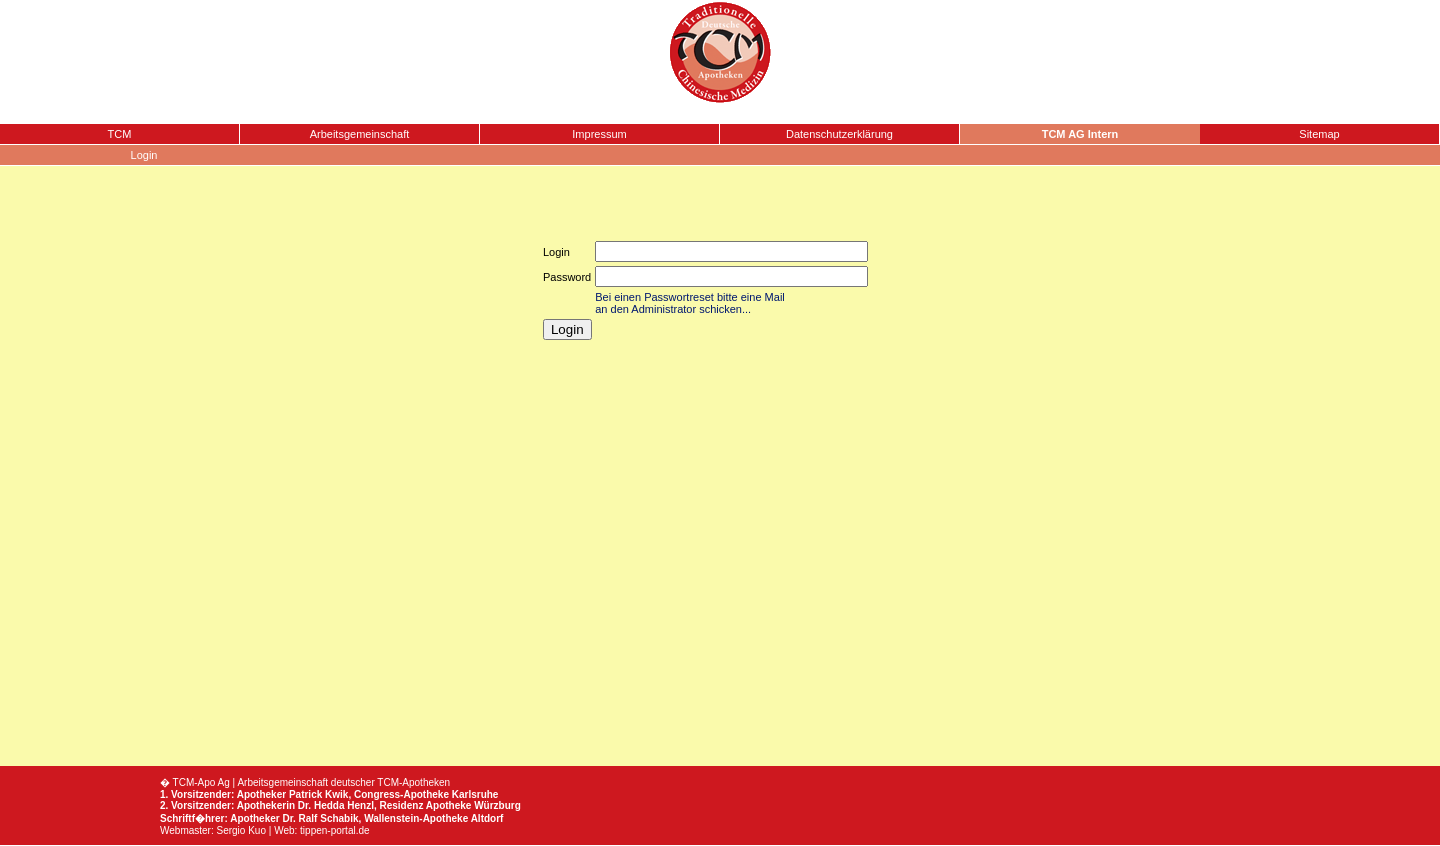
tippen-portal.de (335, 830)
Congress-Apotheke (401, 794)
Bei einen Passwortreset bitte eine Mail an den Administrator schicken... (690, 303)
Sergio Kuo (241, 830)
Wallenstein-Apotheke (416, 818)
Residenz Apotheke (426, 805)
